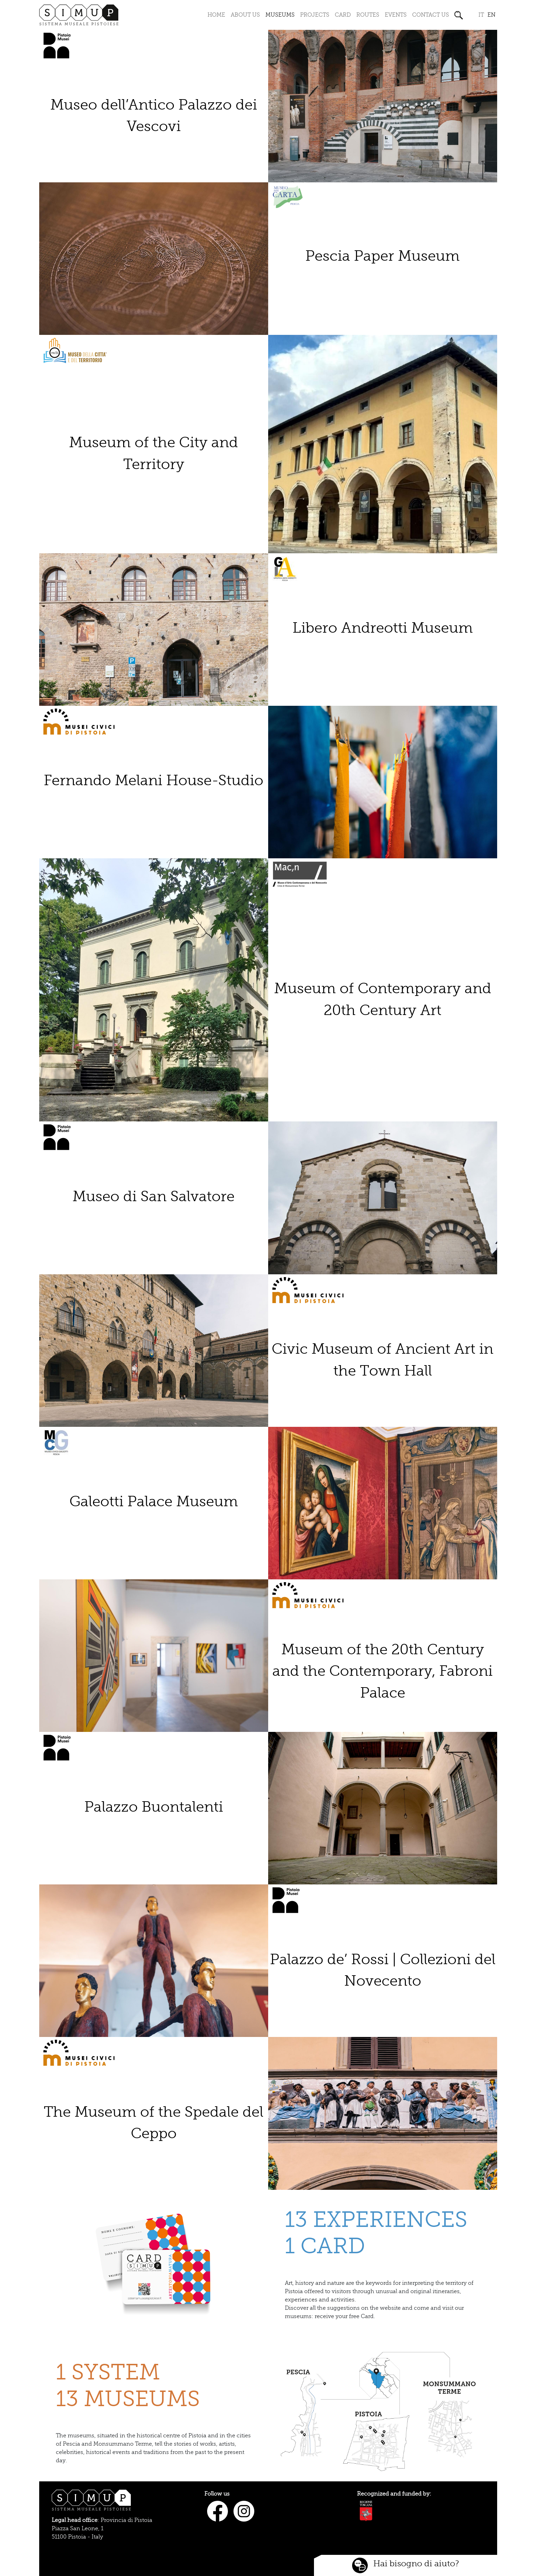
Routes (367, 15)
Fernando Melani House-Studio (153, 780)
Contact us (430, 15)
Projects (314, 15)
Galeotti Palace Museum (153, 1501)
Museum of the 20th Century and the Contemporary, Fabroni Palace (382, 1671)
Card (343, 15)
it (481, 15)
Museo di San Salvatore (154, 1196)
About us (245, 15)
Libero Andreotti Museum (382, 628)
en (491, 15)
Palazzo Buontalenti (153, 1807)
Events (396, 15)
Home (216, 15)
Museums (280, 15)
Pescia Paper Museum (382, 256)
